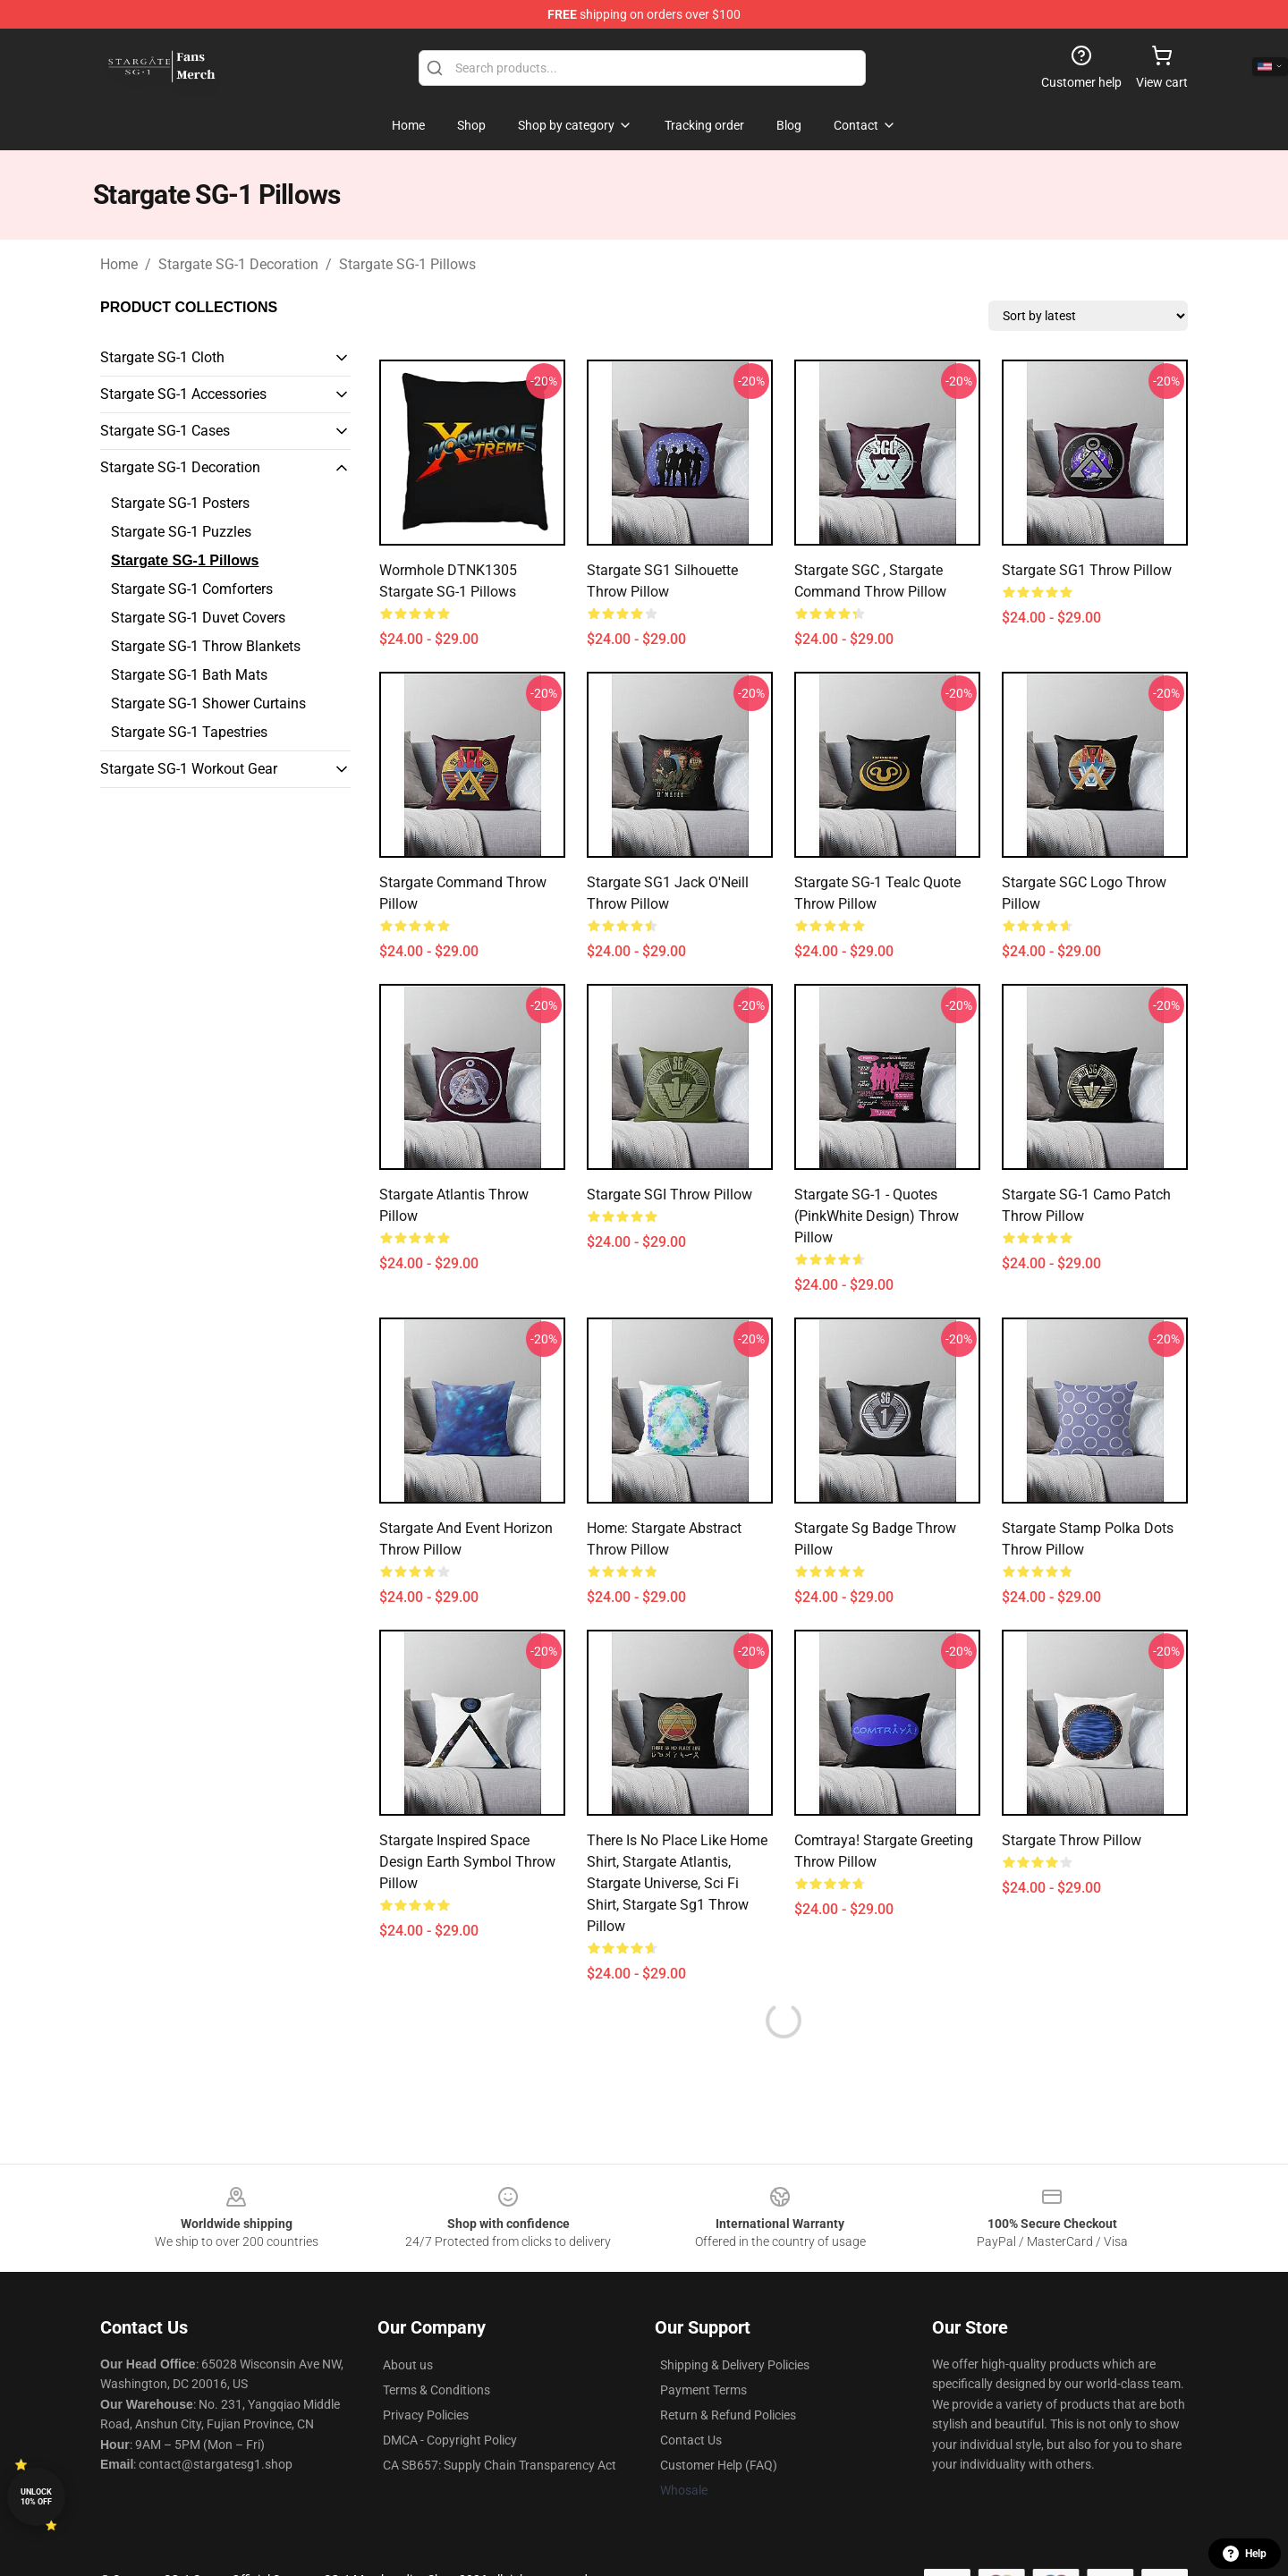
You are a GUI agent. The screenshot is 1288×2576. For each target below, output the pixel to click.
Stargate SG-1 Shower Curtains (208, 703)
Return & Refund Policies (728, 2415)
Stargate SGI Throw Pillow (669, 1194)
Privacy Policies (426, 2415)
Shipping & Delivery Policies (734, 2365)
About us (408, 2365)
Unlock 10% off (36, 2496)
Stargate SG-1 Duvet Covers (198, 617)
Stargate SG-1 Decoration (238, 264)
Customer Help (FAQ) (718, 2465)
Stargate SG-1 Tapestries (189, 732)
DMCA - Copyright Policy (450, 2440)
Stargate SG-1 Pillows (407, 264)
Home (119, 264)
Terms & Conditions (436, 2390)
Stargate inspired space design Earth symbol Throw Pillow (467, 1862)
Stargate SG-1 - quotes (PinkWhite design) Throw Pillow (876, 1216)
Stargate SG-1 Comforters (192, 588)
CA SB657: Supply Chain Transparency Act (499, 2465)
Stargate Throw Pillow (1071, 1840)
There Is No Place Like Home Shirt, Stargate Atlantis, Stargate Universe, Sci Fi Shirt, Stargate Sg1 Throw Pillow (677, 1883)
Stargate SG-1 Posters (180, 503)
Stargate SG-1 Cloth (162, 357)
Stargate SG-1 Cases (165, 430)
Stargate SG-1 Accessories (183, 394)
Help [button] (1245, 2554)
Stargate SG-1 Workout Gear (188, 768)
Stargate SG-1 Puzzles (181, 531)
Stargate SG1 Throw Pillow (1087, 570)
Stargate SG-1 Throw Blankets (206, 646)
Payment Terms (703, 2390)
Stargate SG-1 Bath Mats (189, 674)
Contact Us (691, 2440)
